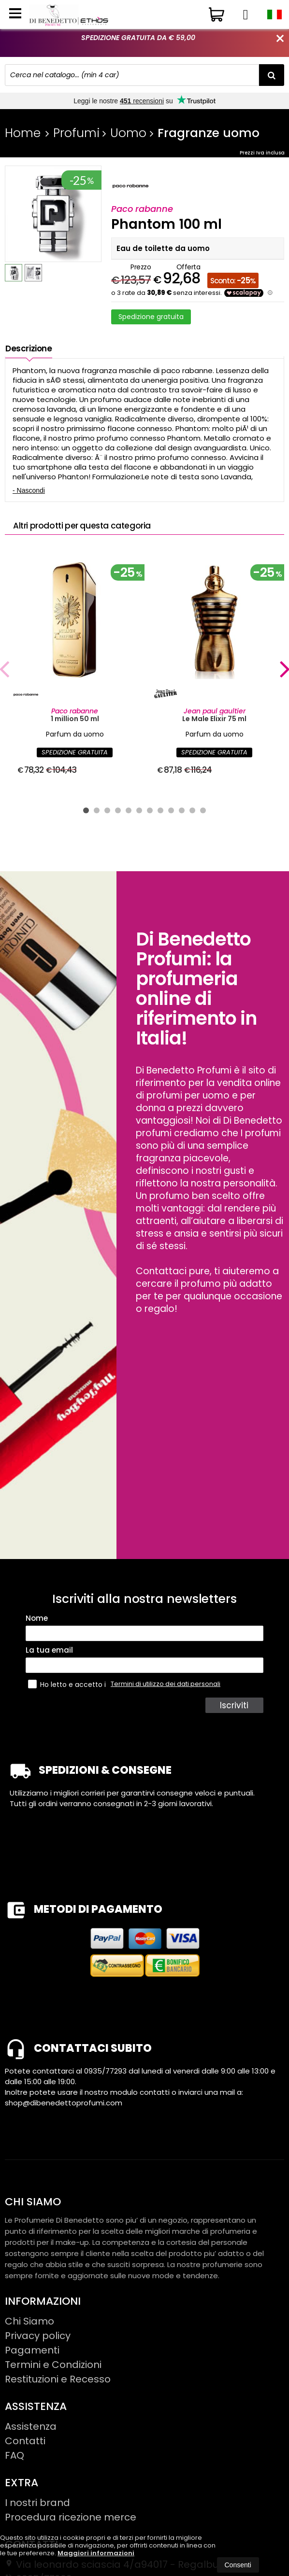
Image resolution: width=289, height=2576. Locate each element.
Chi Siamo (29, 2337)
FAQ (14, 2472)
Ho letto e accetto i (68, 1701)
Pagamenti (32, 2366)
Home (23, 133)
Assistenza (31, 2443)
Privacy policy (38, 2352)
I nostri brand (37, 2519)
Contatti (25, 2457)
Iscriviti (235, 1721)
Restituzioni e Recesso (58, 2395)
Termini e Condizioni (53, 2381)
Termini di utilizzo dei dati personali (165, 1700)
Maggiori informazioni (96, 2553)
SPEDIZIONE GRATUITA (75, 768)
